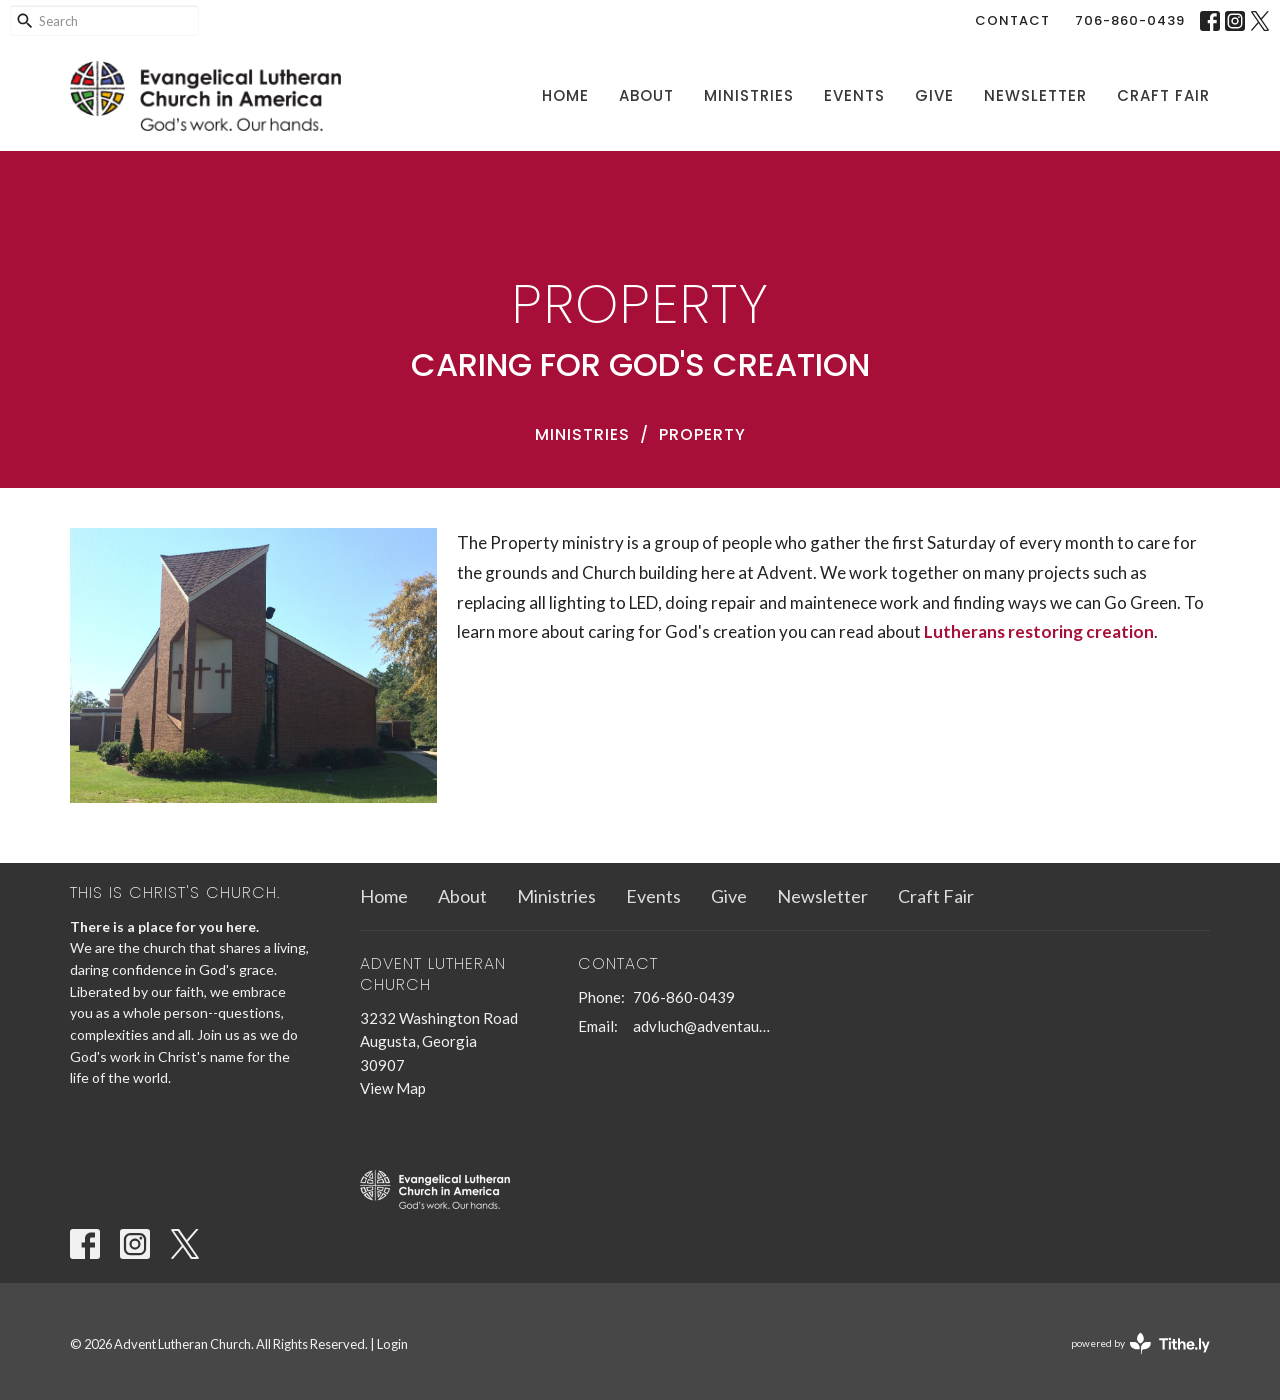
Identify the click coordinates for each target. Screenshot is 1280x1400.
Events (854, 95)
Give (934, 95)
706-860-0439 (1130, 20)
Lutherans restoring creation (1039, 631)
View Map (393, 1088)
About (646, 95)
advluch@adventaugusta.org (704, 1026)
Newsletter (1035, 95)
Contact (1012, 20)
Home (565, 95)
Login (392, 1344)
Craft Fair (1163, 95)
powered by (1140, 1343)
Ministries (749, 95)
